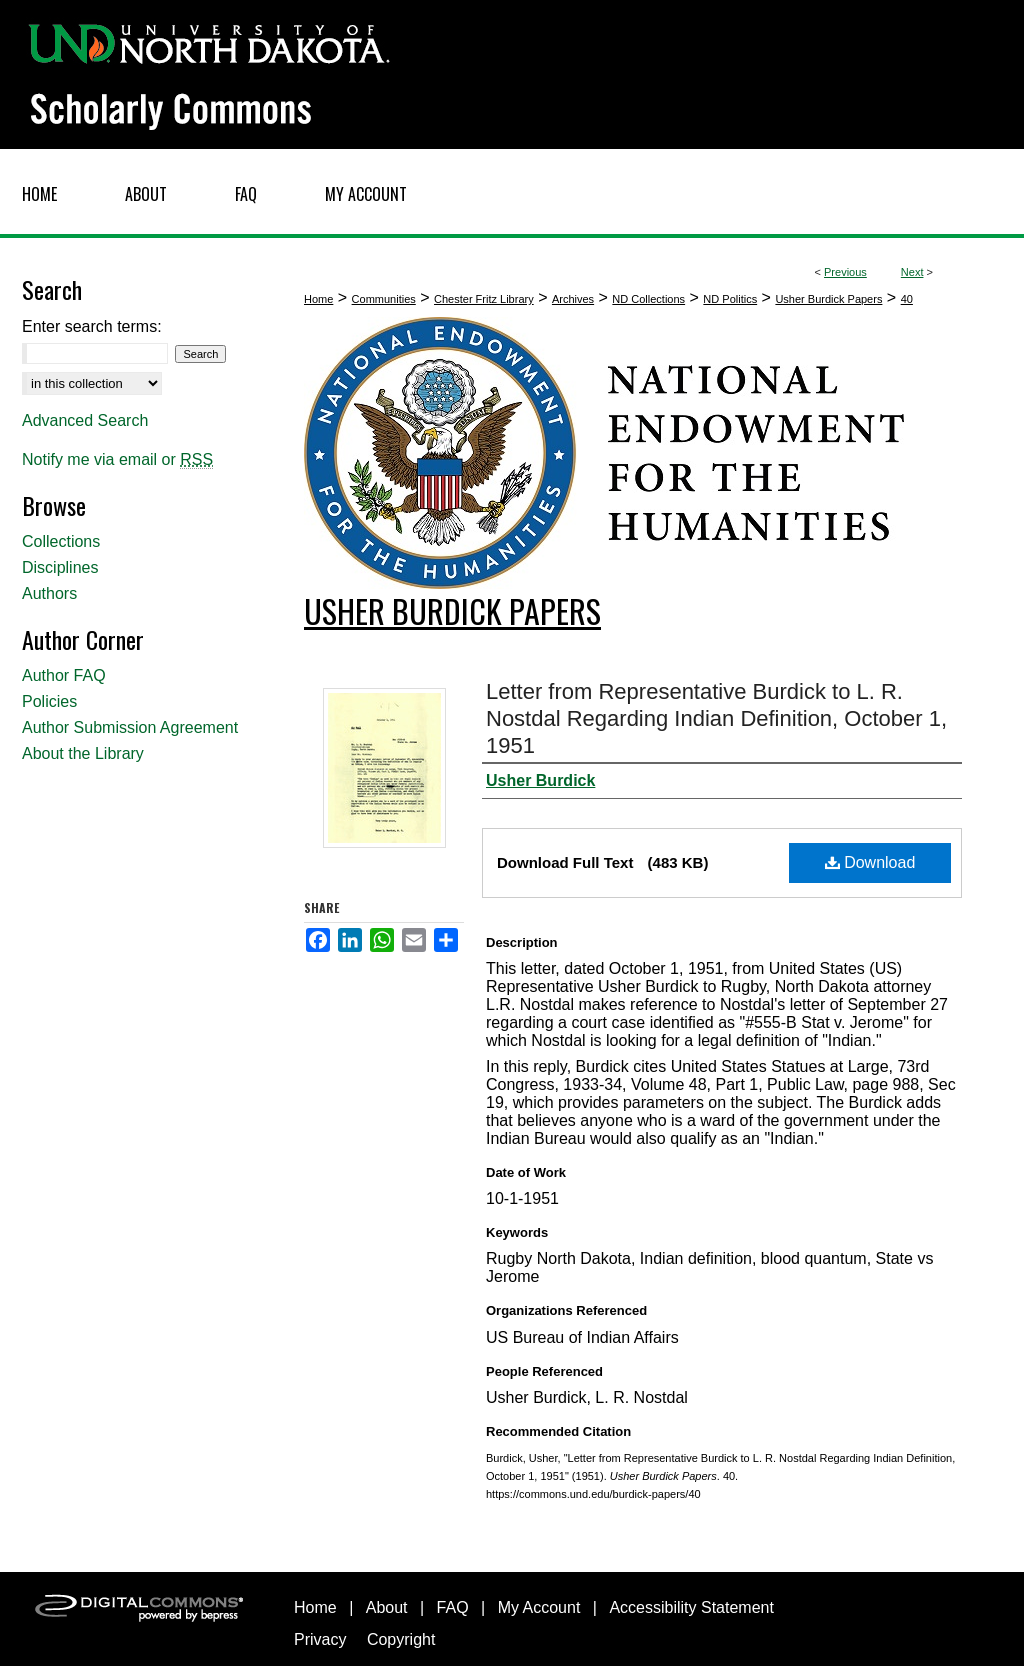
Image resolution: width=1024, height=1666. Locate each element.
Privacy (320, 1639)
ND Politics (730, 299)
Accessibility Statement (691, 1607)
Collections (61, 541)
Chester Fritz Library (484, 299)
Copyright (401, 1639)
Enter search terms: (92, 326)
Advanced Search (85, 420)
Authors (49, 593)
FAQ (453, 1607)
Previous (845, 272)
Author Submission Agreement (130, 727)
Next (912, 272)
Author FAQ (64, 675)
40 (907, 299)
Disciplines (60, 567)
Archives (573, 299)
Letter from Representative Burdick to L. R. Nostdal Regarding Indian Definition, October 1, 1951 (716, 718)
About (387, 1607)
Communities (384, 299)
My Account (539, 1607)
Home (318, 299)
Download (870, 862)
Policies (49, 701)
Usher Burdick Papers (828, 299)
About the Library (83, 753)
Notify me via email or (117, 460)
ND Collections (648, 299)
